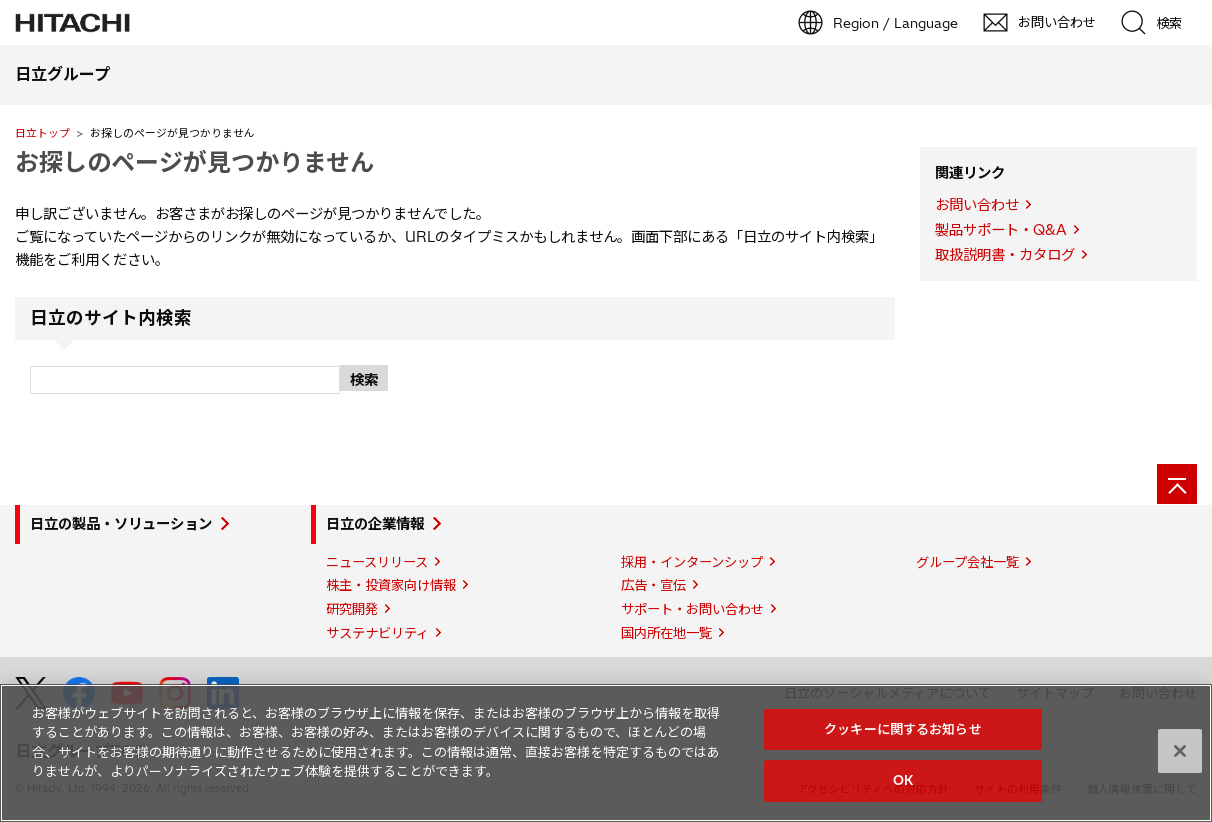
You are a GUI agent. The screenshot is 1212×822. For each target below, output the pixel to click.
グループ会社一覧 (967, 562)
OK (903, 780)
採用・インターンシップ (692, 562)
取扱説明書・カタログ (1005, 255)
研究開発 (352, 609)
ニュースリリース (377, 562)
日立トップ (42, 133)
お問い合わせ (977, 205)
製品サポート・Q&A (1001, 230)
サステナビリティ (377, 633)
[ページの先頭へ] (1177, 484)
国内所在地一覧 (666, 633)
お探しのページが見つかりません (194, 162)
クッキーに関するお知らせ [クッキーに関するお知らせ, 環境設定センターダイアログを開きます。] (903, 729)
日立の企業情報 (375, 524)
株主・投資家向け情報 (391, 585)
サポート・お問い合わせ (692, 609)
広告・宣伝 (653, 585)
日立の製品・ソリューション (121, 524)
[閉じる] (1180, 751)
